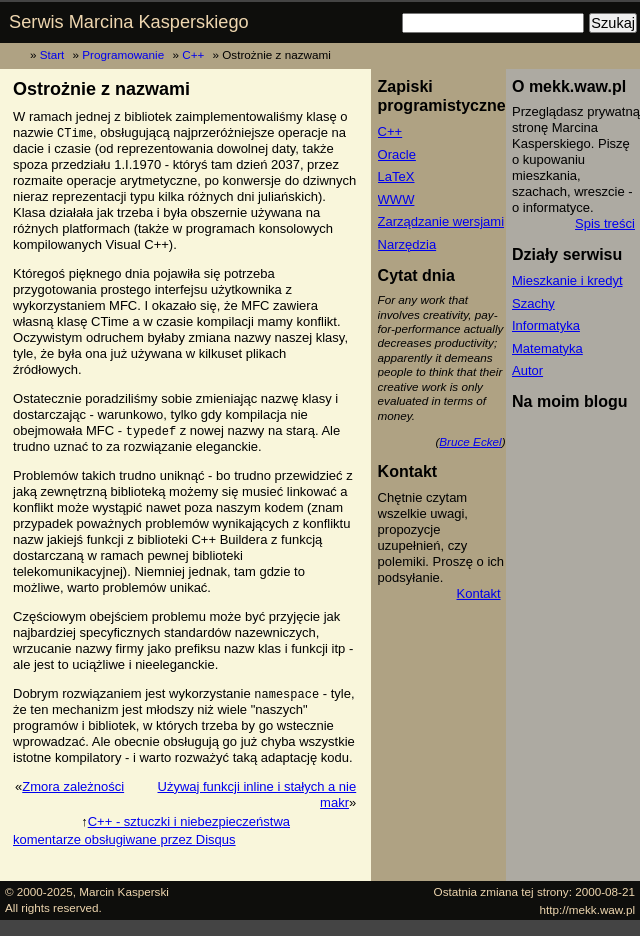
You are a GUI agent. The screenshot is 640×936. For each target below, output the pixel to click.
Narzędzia (407, 244)
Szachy (533, 303)
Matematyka (547, 348)
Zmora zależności (73, 786)
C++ (193, 54)
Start (52, 54)
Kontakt (479, 593)
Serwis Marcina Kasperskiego (129, 22)
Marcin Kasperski (124, 891)
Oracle (397, 154)
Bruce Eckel (470, 441)
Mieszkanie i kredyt (567, 280)
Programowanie (123, 54)
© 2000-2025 (39, 891)
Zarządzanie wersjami (441, 221)
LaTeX (396, 176)
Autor (527, 370)
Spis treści (605, 223)
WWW (396, 199)
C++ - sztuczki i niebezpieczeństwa (189, 821)
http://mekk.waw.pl (588, 909)
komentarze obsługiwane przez (124, 839)
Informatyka (546, 325)
